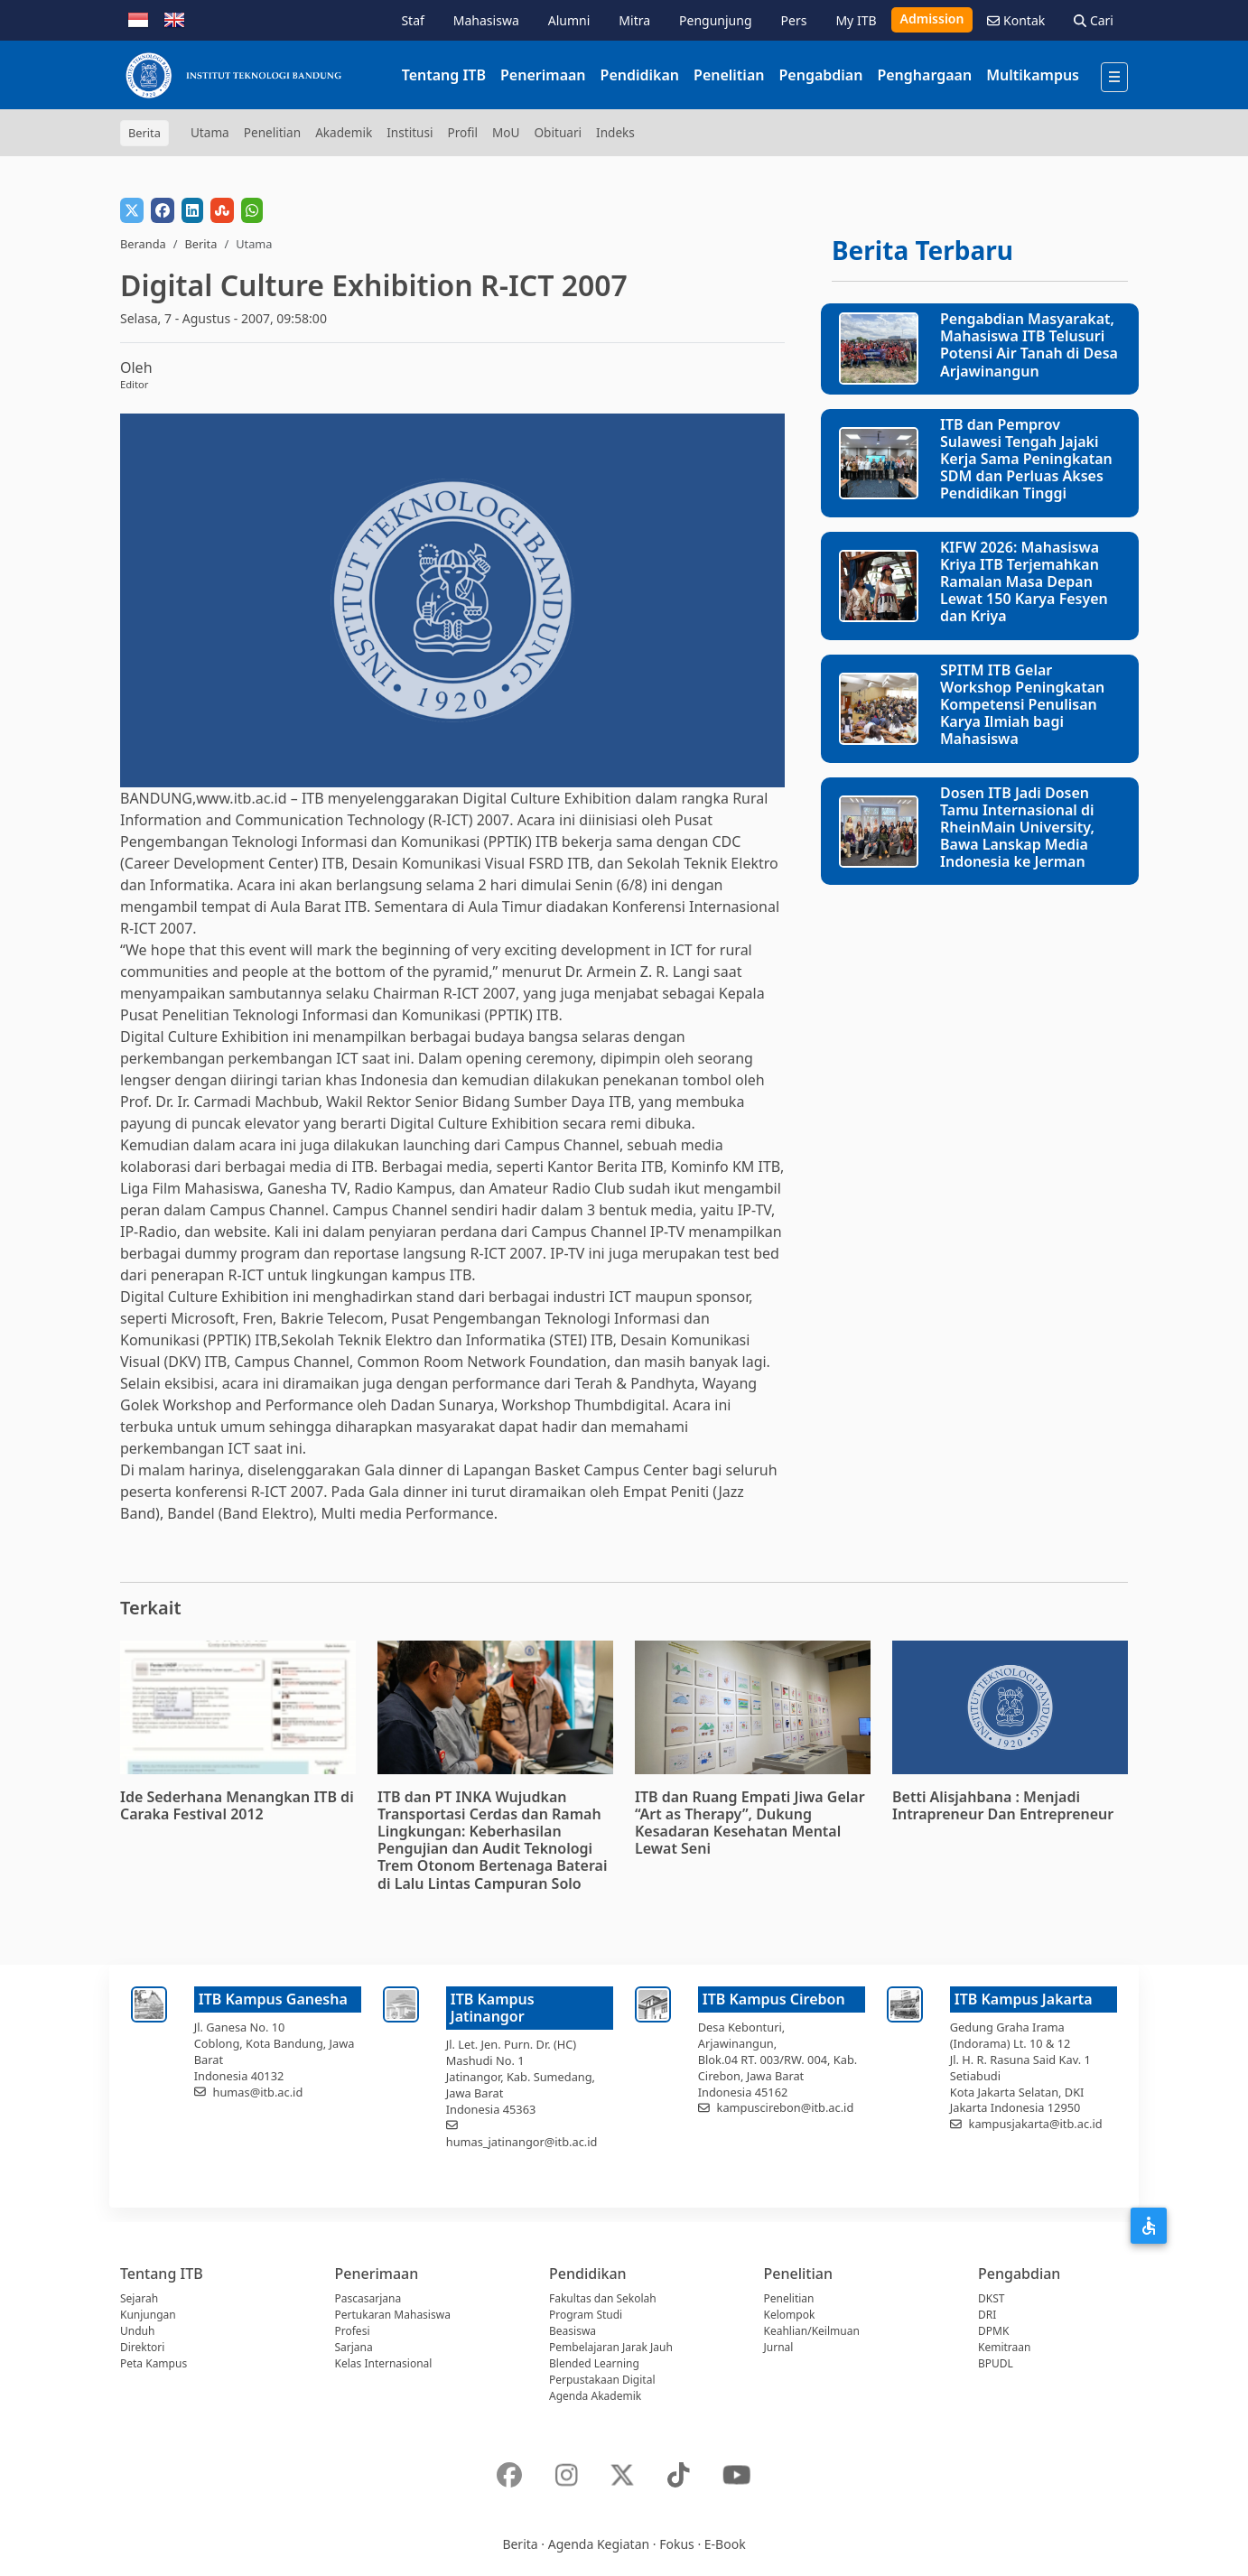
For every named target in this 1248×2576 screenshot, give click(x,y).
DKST (991, 2298)
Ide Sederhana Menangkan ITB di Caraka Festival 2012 (237, 1805)
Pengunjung (715, 20)
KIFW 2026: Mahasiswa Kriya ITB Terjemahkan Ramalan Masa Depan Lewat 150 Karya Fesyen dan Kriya (1024, 582)
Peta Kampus (153, 2363)
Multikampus (1032, 75)
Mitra (634, 20)
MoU (506, 132)
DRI (987, 2314)
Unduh (137, 2331)
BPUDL (995, 2363)
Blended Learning (594, 2363)
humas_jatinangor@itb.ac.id (522, 2142)
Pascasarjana (368, 2298)
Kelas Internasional (384, 2363)
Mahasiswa (486, 20)
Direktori (142, 2347)
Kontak (1016, 20)
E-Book (725, 2544)
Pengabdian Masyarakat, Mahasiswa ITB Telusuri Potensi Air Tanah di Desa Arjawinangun (1029, 345)
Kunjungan (148, 2314)
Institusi (410, 132)
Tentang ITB (444, 75)
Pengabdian (820, 75)
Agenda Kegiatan (598, 2544)
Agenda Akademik (595, 2396)
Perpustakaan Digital (602, 2379)
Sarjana (354, 2347)
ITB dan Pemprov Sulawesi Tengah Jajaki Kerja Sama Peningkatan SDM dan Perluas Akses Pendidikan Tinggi (1026, 459)
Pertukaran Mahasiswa (393, 2314)
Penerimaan (543, 75)
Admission (932, 18)
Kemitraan (1004, 2347)
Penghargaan (924, 75)
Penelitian (729, 75)
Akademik (343, 132)
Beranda (143, 244)
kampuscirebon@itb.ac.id (785, 2107)
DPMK (993, 2331)
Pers (794, 20)
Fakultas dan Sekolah (603, 2298)
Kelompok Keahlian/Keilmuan (812, 2323)
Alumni (569, 20)
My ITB (855, 20)
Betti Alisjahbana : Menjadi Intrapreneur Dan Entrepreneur (1002, 1805)
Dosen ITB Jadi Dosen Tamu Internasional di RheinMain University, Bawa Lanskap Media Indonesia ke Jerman (1017, 827)
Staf (412, 20)
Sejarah (139, 2298)
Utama (210, 132)
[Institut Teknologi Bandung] (233, 75)
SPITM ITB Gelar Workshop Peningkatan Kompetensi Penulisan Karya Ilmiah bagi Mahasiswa (1022, 704)
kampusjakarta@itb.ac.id (1036, 2124)
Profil (463, 132)
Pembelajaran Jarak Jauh (611, 2347)
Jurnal (779, 2347)
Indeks (615, 132)
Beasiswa (572, 2331)
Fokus (676, 2544)
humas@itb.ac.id (258, 2092)
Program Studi (585, 2314)
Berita (200, 244)
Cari (1093, 20)
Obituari (558, 132)
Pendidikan (640, 75)
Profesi (352, 2331)
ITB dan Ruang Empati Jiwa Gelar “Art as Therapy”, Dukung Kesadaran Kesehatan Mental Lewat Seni (750, 1823)
